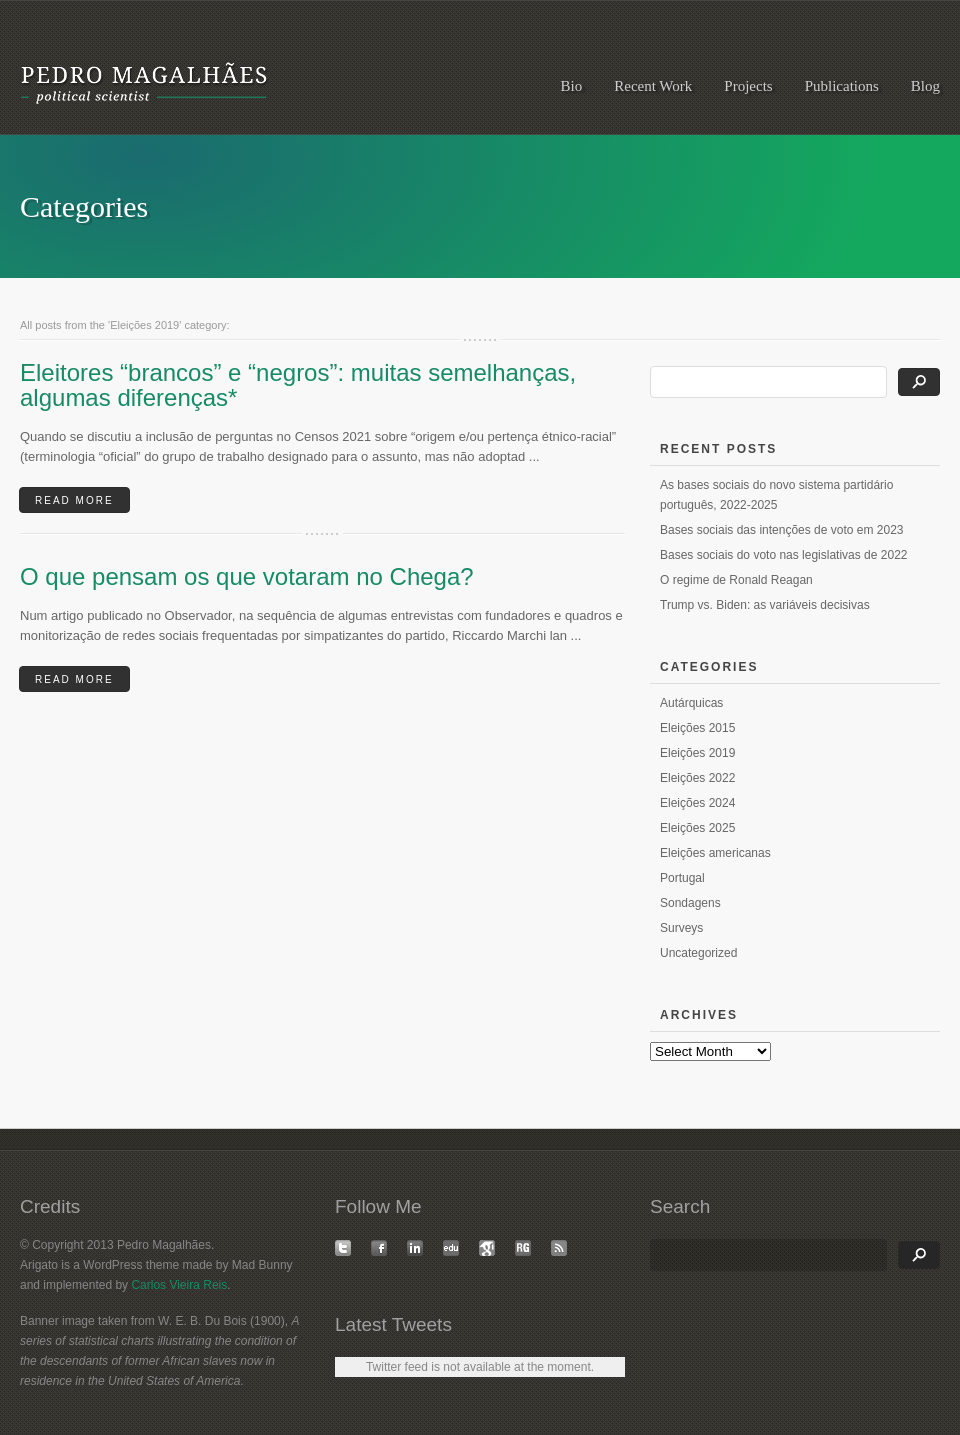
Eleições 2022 (697, 778)
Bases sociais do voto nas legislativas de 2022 (783, 555)
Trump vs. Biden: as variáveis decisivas (765, 605)
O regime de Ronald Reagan (736, 580)
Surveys (681, 928)
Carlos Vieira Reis (179, 1285)
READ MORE (74, 500)
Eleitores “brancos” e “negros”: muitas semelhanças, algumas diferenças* (298, 385)
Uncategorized (698, 953)
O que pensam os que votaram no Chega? (247, 576)
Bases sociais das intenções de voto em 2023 (781, 530)
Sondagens (690, 903)
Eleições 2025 (697, 828)
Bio (572, 86)
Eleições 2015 (697, 728)
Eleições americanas (715, 853)
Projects (748, 86)
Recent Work (653, 86)
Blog (925, 86)
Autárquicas (691, 703)
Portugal (682, 878)
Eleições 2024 (697, 803)
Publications (842, 86)
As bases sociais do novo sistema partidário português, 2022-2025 (776, 495)
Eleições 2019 (697, 753)
